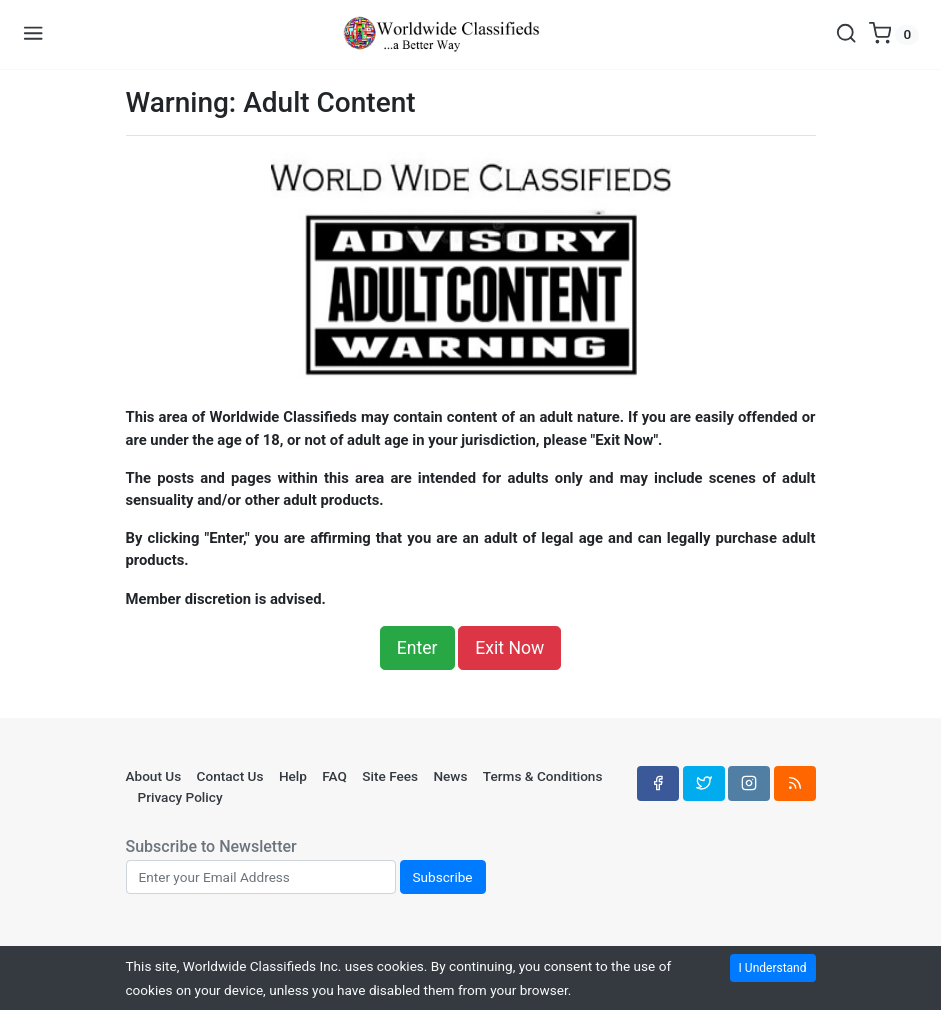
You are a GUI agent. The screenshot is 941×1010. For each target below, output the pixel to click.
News (450, 776)
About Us (154, 776)
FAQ (334, 776)
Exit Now (509, 648)
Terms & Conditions (543, 776)
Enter (417, 648)
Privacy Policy (180, 797)
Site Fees (390, 776)
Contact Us (230, 776)
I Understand (773, 968)
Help (293, 776)
